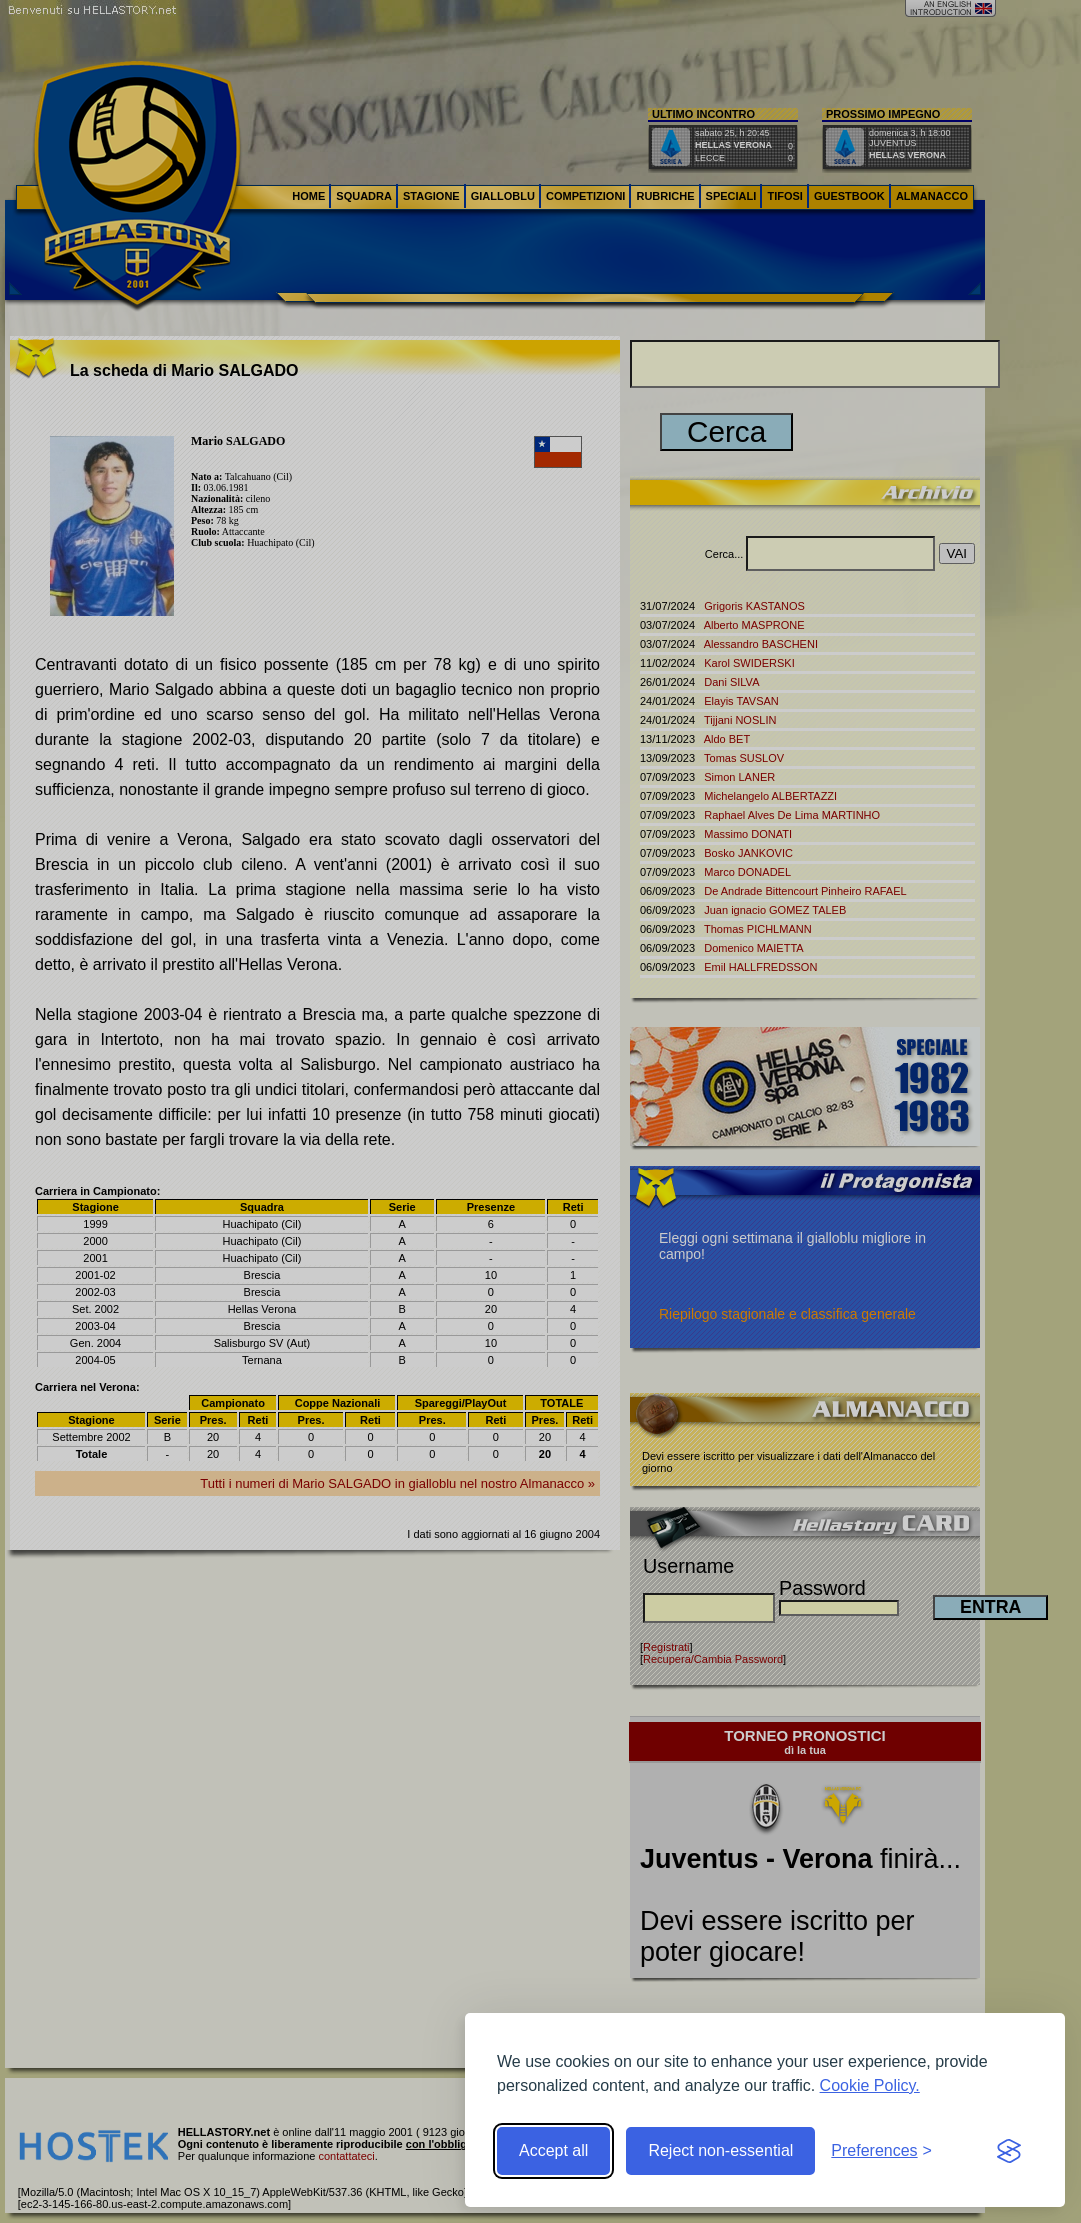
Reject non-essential (720, 2150)
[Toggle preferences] (881, 2151)
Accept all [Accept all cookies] (553, 2150)
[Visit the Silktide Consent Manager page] (1009, 2151)
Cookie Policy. (870, 2085)
